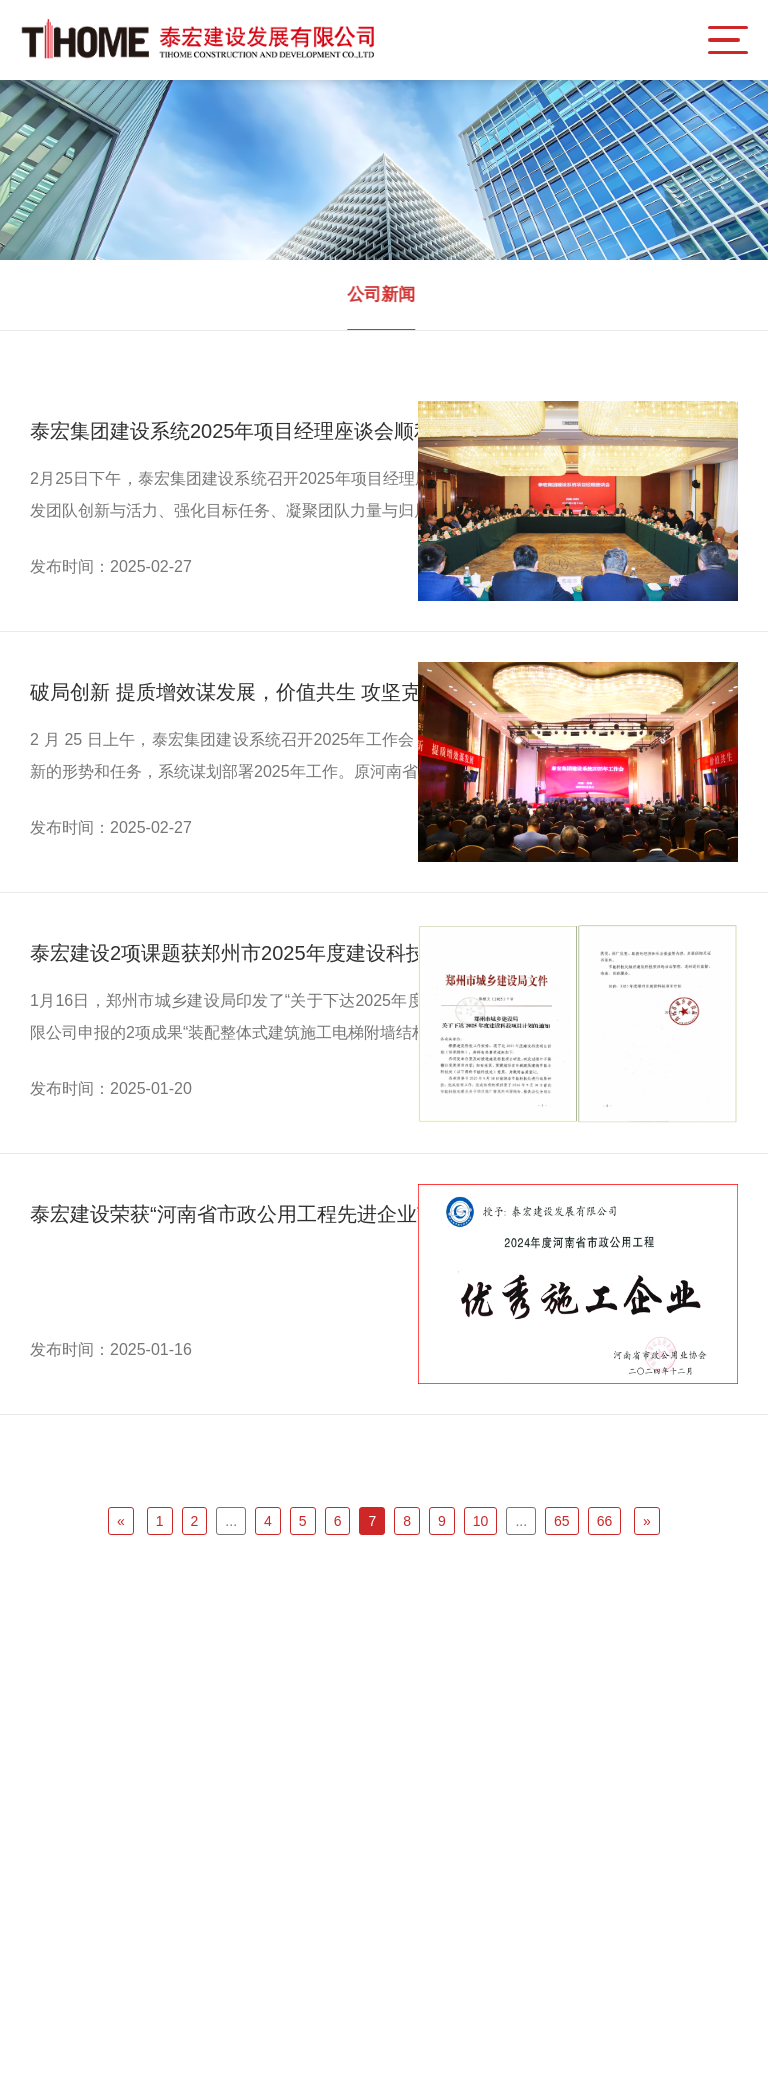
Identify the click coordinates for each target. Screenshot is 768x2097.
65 (562, 1521)
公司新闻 (378, 294)
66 (605, 1521)
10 (481, 1521)
